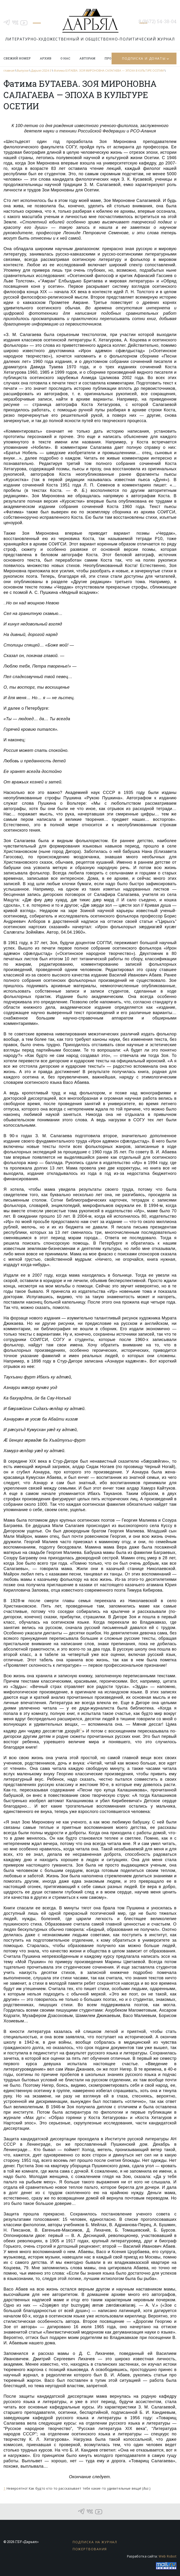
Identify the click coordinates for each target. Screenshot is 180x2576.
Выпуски (23, 71)
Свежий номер (17, 58)
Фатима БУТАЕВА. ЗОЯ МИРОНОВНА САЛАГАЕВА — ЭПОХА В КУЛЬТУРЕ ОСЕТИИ (109, 71)
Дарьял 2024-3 (41, 71)
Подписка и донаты (143, 58)
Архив (45, 58)
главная (9, 71)
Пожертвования (89, 2549)
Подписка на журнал (94, 2542)
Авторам (87, 58)
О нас (65, 58)
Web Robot (167, 2556)
